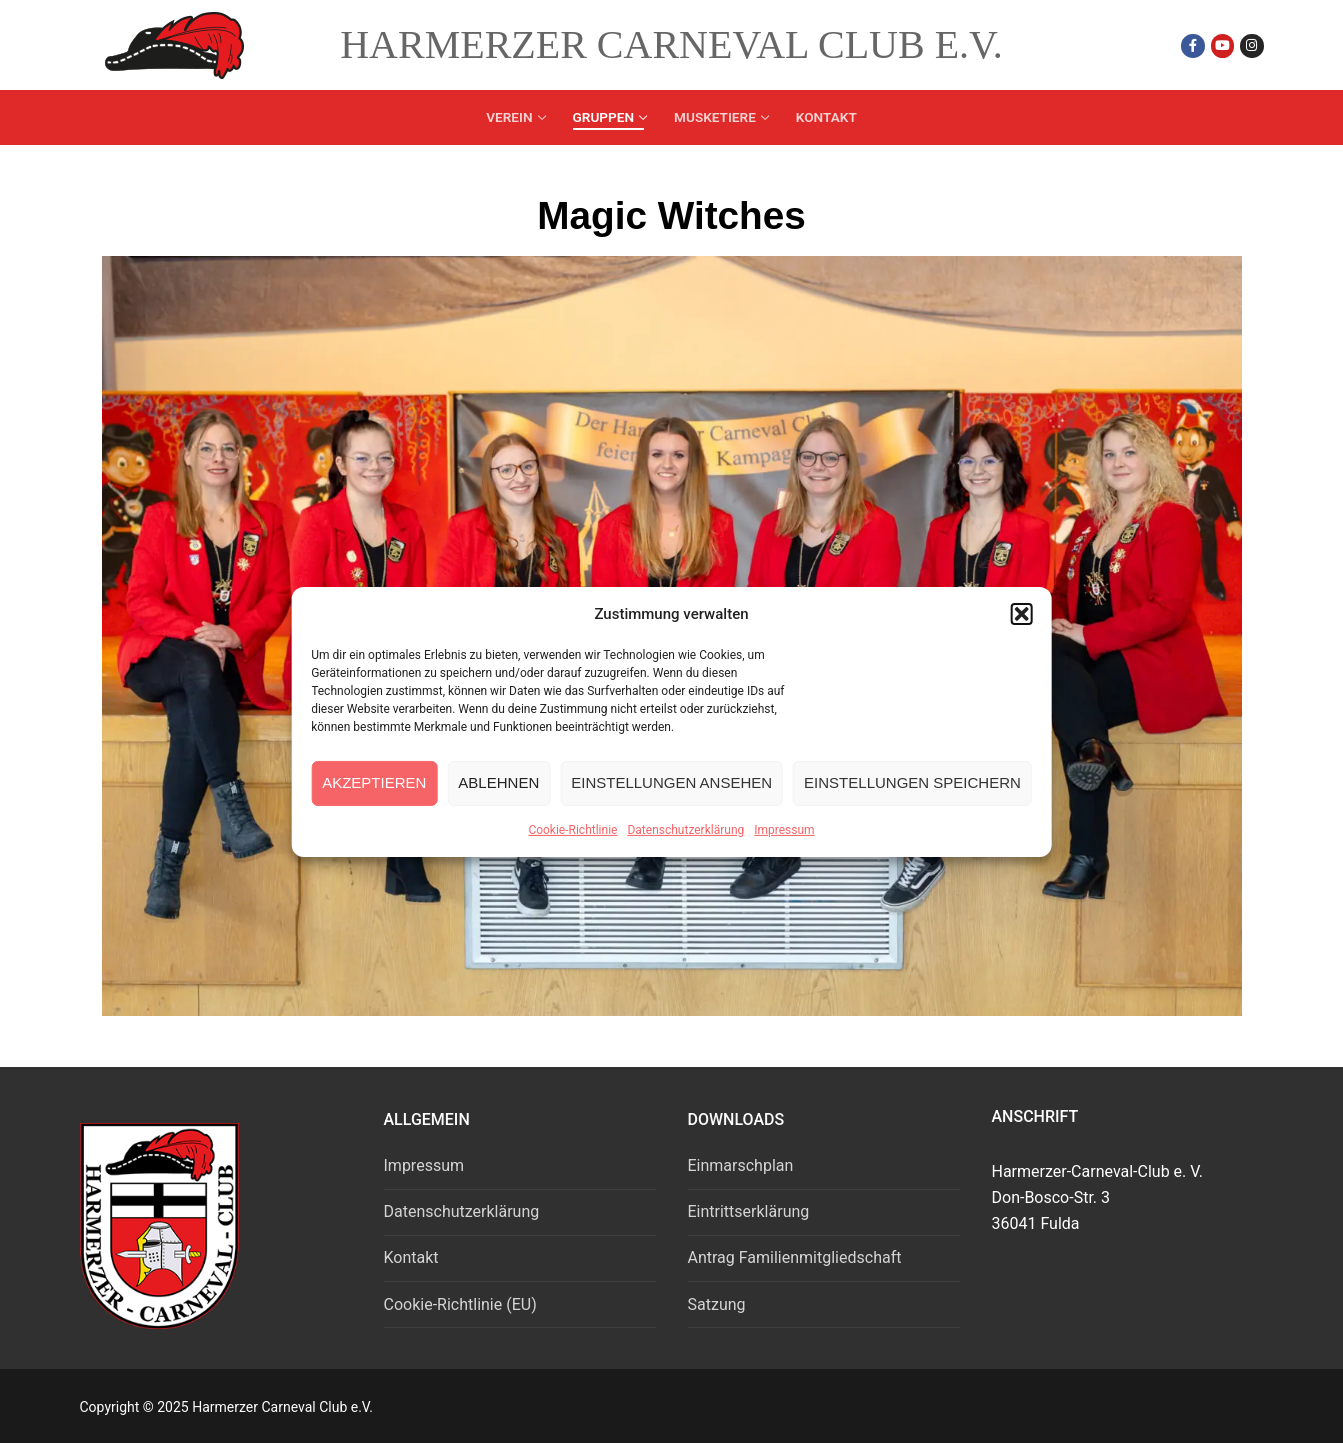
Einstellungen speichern (912, 782)
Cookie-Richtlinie (572, 830)
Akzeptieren (374, 782)
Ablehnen (498, 782)
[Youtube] (1222, 45)
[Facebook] (1192, 45)
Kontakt (411, 1257)
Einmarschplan (741, 1165)
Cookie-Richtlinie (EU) (460, 1304)
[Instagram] (1251, 45)
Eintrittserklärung (749, 1211)
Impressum (784, 830)
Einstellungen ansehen (671, 782)
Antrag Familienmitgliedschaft (795, 1257)
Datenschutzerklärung (685, 830)
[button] (1022, 614)
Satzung (717, 1304)
